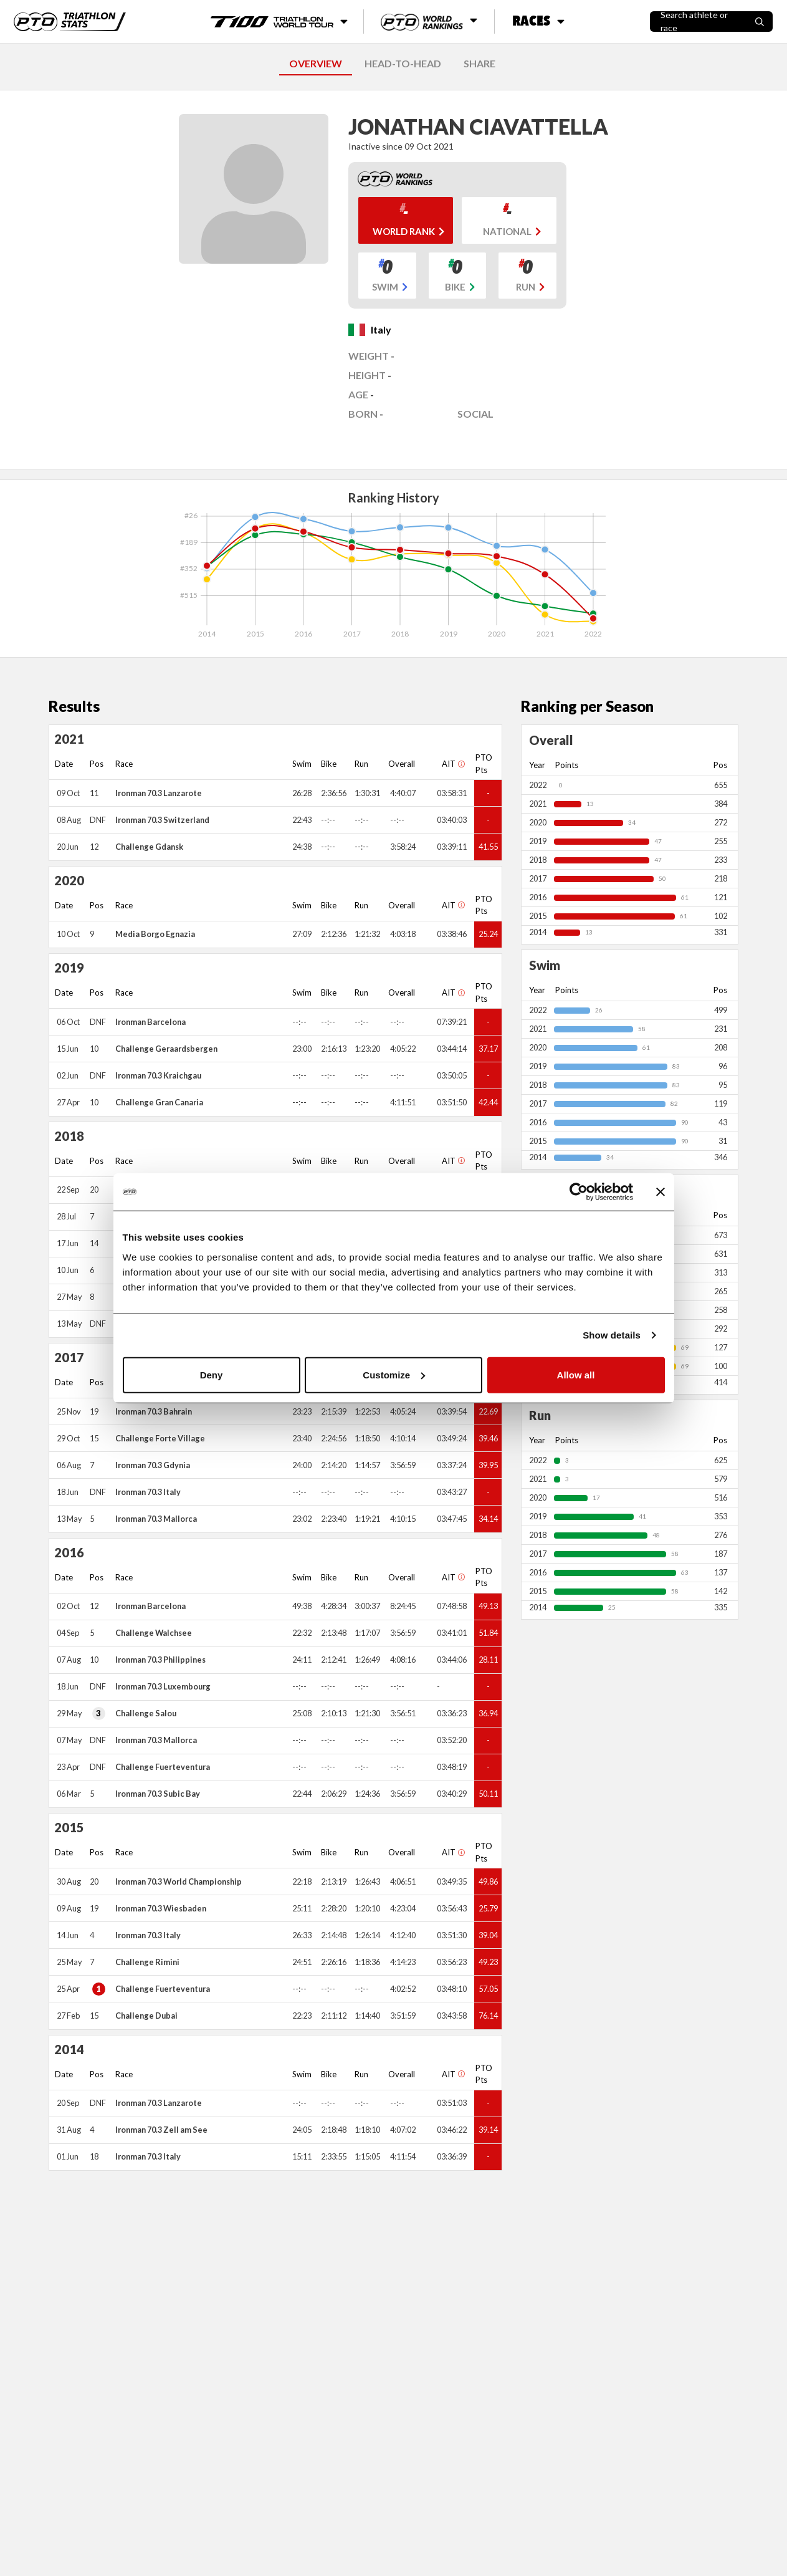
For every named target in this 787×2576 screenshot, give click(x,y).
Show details (612, 1335)
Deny (211, 1374)
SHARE (479, 63)
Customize (394, 1374)
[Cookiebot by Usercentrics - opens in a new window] (578, 1192)
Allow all (576, 1374)
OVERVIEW (315, 63)
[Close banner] (660, 1192)
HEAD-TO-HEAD (403, 63)
